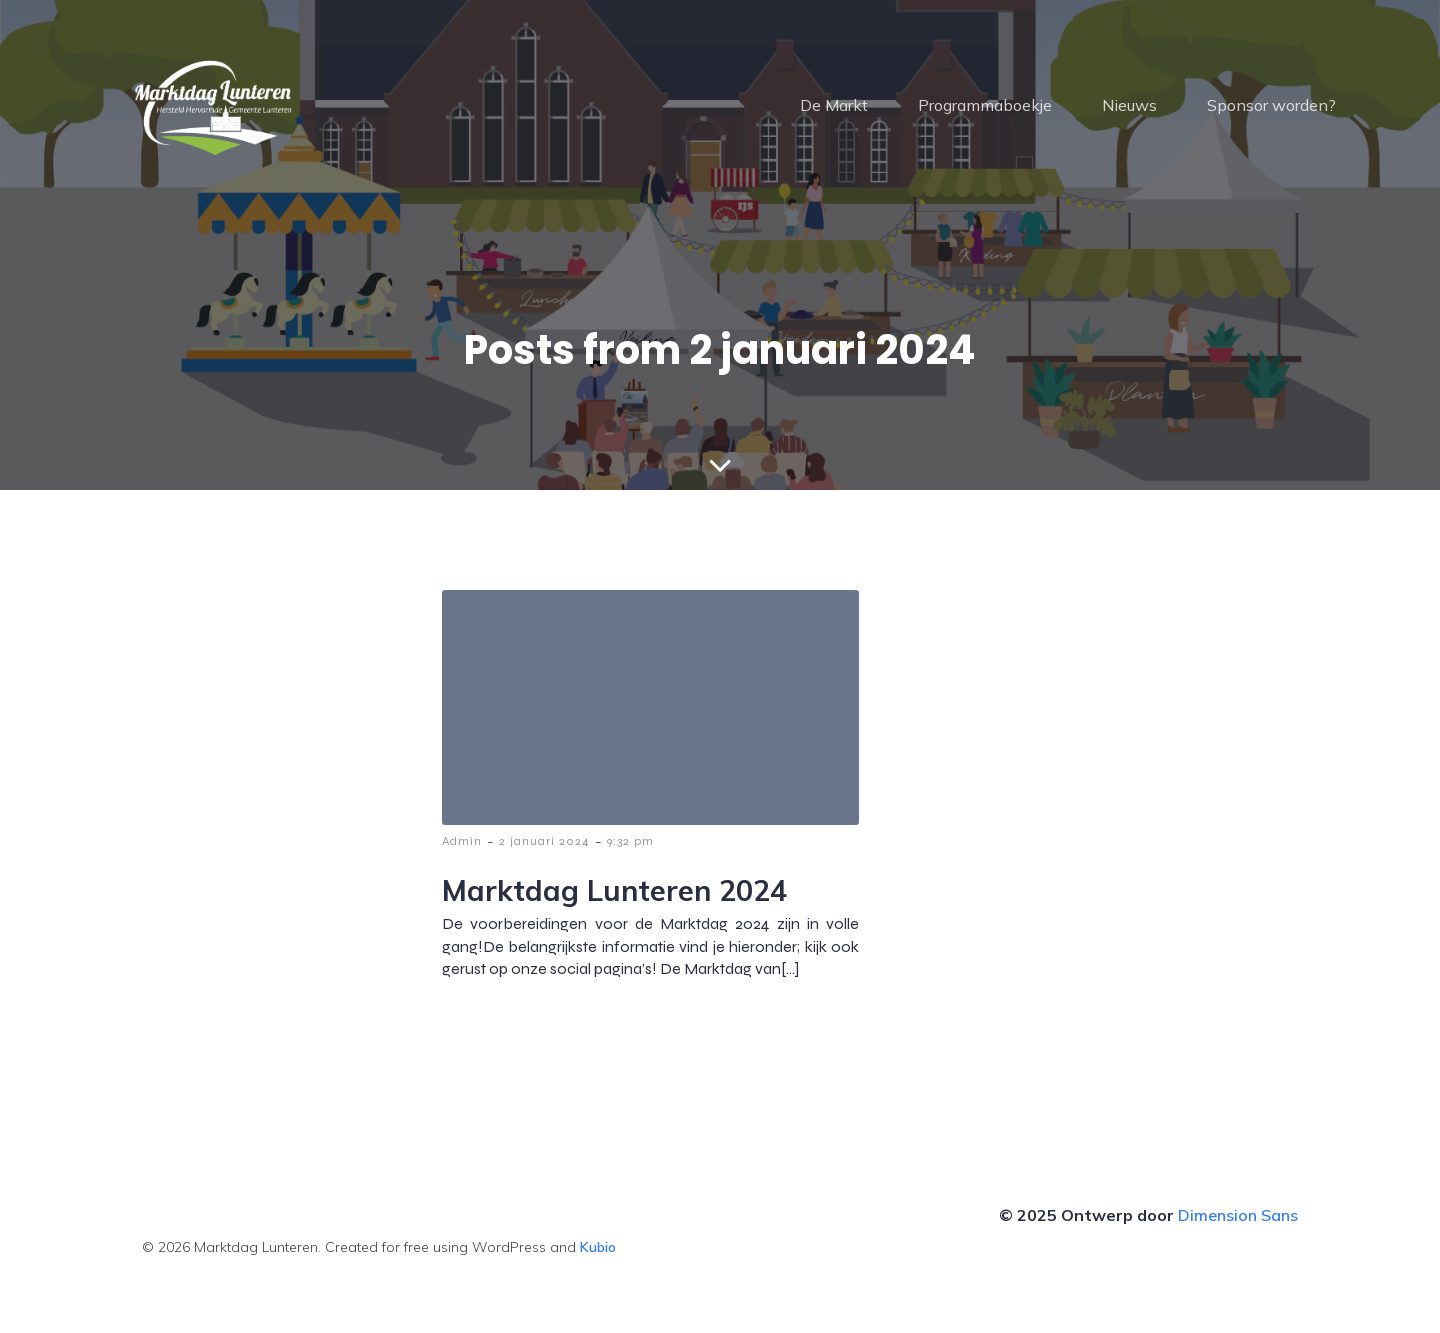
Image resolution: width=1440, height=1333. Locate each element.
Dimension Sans (1238, 1215)
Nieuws (1129, 105)
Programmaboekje (985, 105)
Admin (462, 841)
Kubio (598, 1247)
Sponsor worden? (1271, 105)
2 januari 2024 (544, 841)
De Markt (834, 105)
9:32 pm (630, 841)
